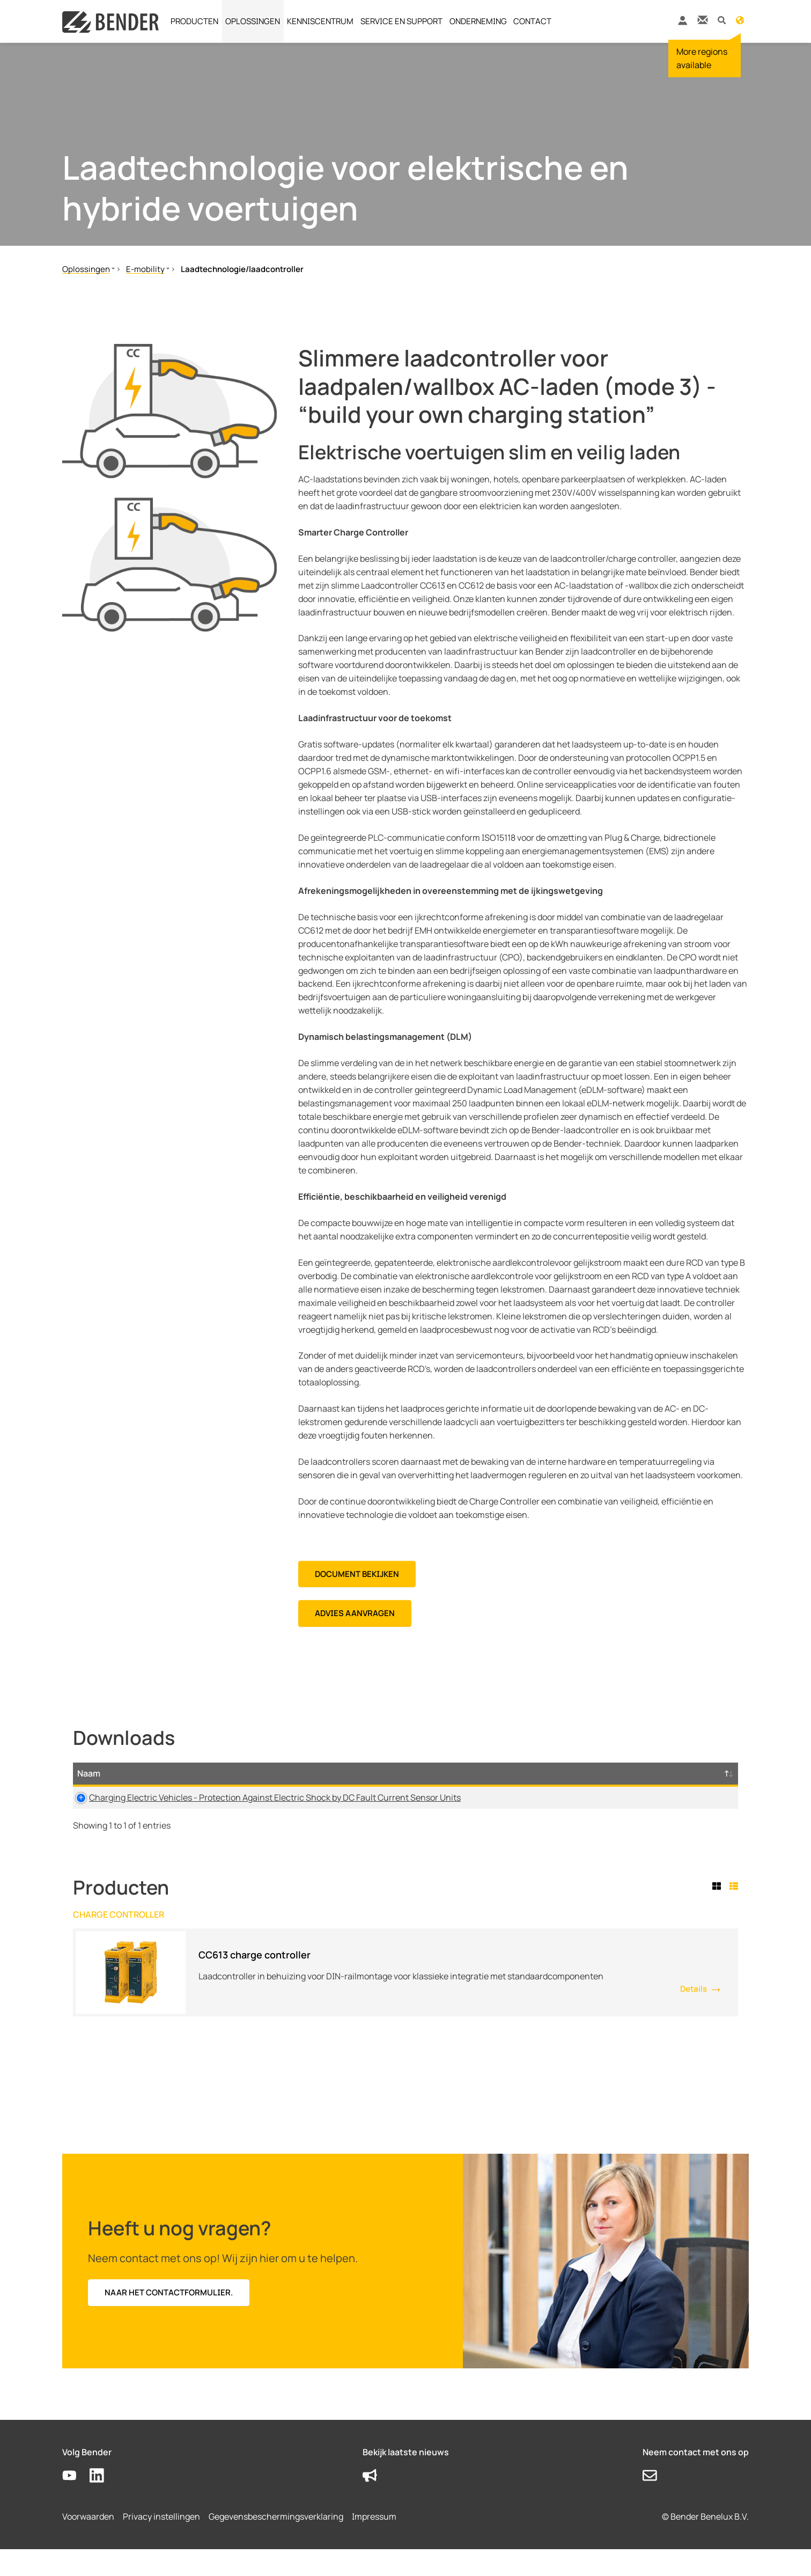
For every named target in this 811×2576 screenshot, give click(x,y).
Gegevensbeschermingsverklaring (276, 2543)
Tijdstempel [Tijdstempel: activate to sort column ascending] (620, 1787)
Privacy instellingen (161, 2543)
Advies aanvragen (355, 1613)
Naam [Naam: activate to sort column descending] (88, 1787)
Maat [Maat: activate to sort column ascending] (528, 1787)
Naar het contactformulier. (169, 2319)
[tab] (718, 1913)
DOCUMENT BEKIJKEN (357, 1574)
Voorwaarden (88, 2543)
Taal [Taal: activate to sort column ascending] (567, 1787)
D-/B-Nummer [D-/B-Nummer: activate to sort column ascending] (683, 1780)
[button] (722, 20)
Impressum (374, 2543)
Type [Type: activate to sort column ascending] (452, 1787)
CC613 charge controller (254, 1981)
